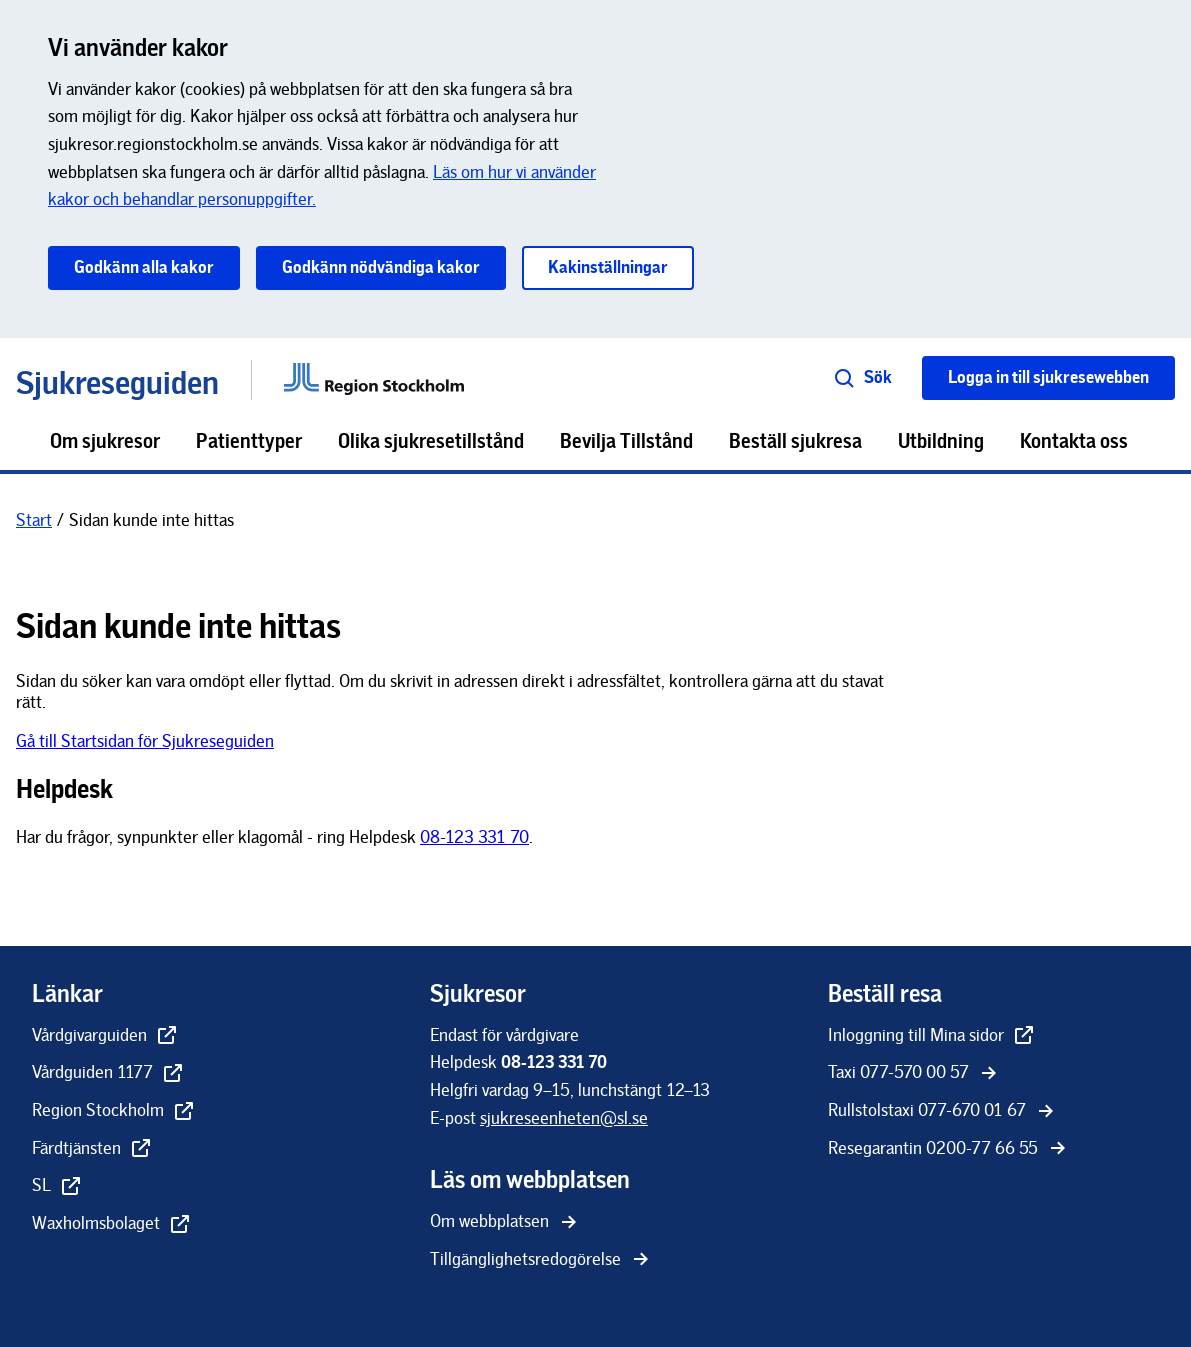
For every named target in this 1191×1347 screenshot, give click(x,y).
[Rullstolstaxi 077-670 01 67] (943, 1112)
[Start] (34, 520)
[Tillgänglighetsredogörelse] (541, 1261)
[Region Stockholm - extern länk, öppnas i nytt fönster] (114, 1112)
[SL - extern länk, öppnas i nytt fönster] (57, 1187)
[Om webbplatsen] (505, 1223)
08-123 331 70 (474, 837)
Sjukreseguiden (117, 379)
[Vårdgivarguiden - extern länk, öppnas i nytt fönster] (105, 1037)
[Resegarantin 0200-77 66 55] (949, 1150)
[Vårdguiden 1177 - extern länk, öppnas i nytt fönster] (108, 1074)
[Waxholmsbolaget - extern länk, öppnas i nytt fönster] (112, 1225)
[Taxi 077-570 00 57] (914, 1074)
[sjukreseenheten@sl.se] (564, 1118)
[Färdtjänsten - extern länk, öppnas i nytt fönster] (92, 1150)
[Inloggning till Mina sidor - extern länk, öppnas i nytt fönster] (932, 1037)
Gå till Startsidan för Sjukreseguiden (145, 741)
